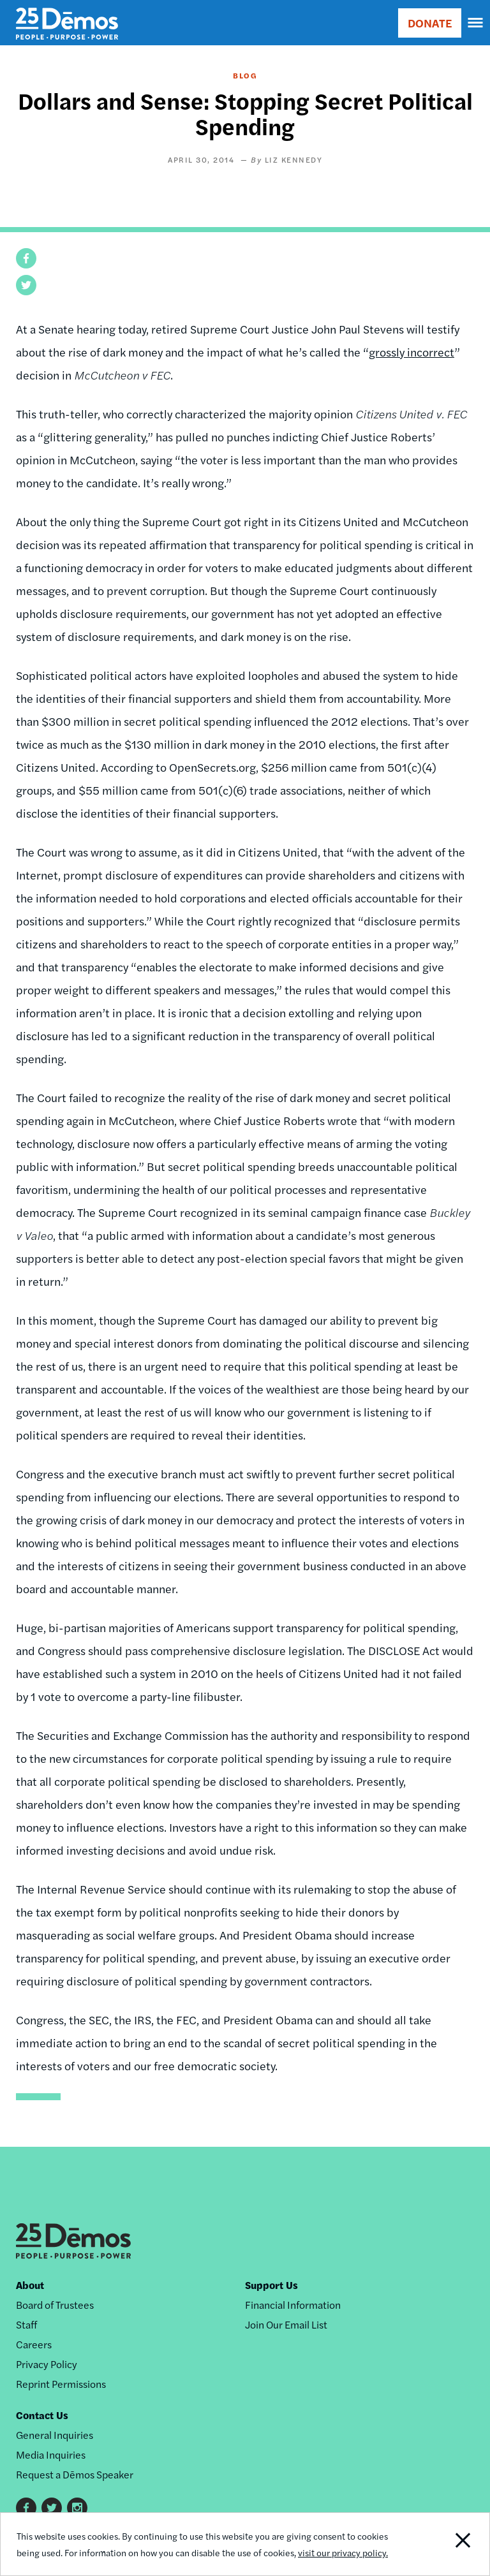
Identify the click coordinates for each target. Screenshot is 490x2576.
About (30, 2285)
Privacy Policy (46, 2364)
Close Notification (442, 2544)
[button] (26, 258)
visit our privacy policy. (343, 2552)
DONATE (430, 23)
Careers (34, 2344)
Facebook (26, 2508)
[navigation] (476, 23)
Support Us (271, 2285)
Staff (26, 2324)
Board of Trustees (55, 2304)
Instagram (77, 2508)
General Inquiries (54, 2434)
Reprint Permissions (61, 2383)
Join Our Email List (286, 2324)
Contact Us (42, 2415)
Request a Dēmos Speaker (74, 2474)
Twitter (51, 2508)
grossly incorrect (411, 352)
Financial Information (293, 2304)
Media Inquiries (50, 2454)
